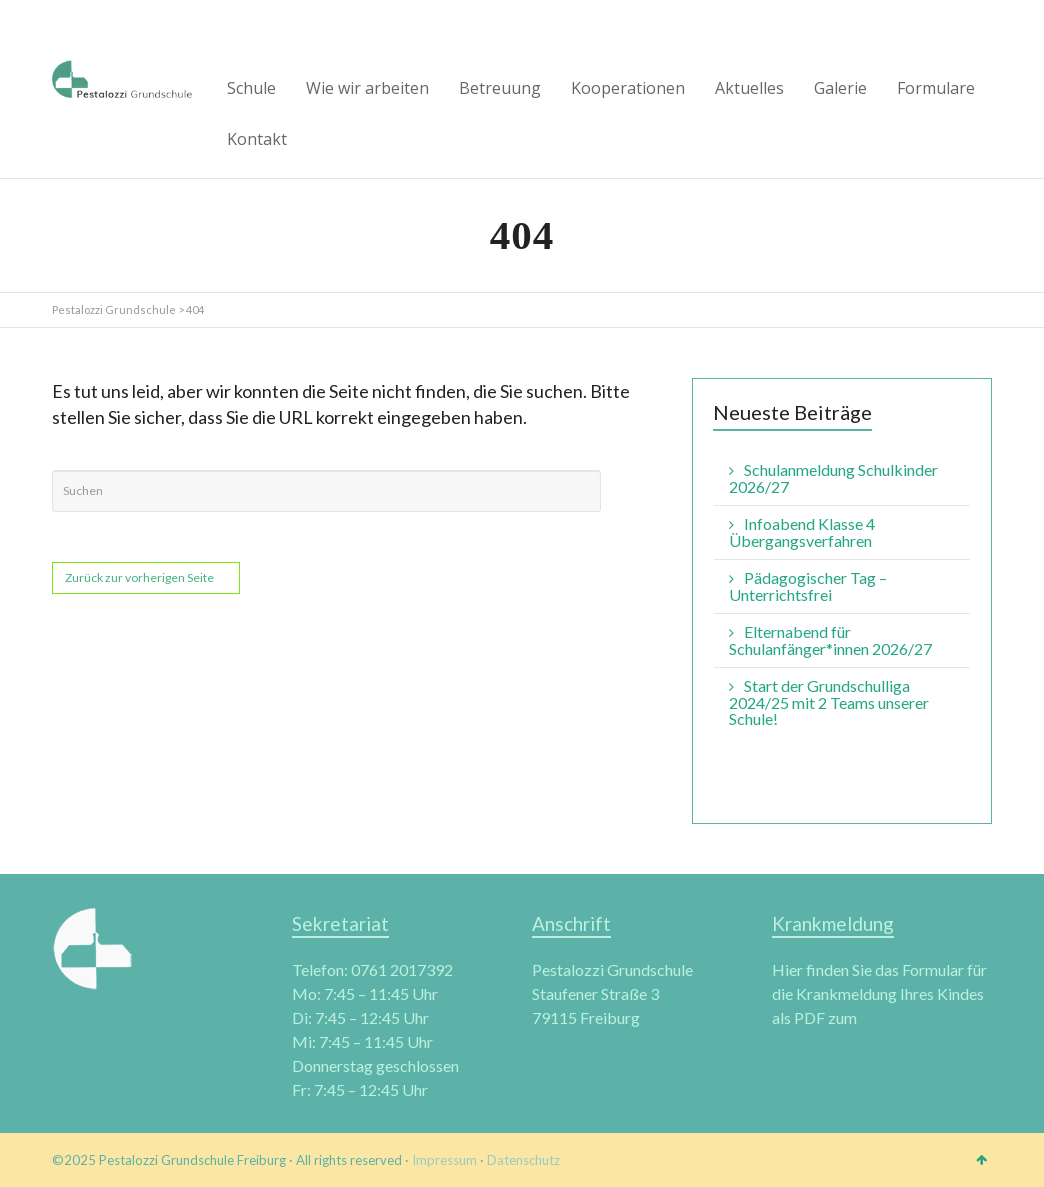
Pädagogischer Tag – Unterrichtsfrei (808, 586)
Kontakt (257, 139)
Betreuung (500, 88)
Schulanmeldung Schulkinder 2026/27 (833, 478)
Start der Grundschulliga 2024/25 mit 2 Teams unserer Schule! (829, 702)
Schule (251, 88)
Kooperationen (628, 88)
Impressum (444, 1160)
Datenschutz (523, 1160)
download (894, 1017)
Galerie (840, 88)
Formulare (936, 88)
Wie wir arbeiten (367, 88)
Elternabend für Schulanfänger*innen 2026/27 (830, 640)
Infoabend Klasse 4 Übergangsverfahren (802, 532)
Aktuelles (749, 88)
